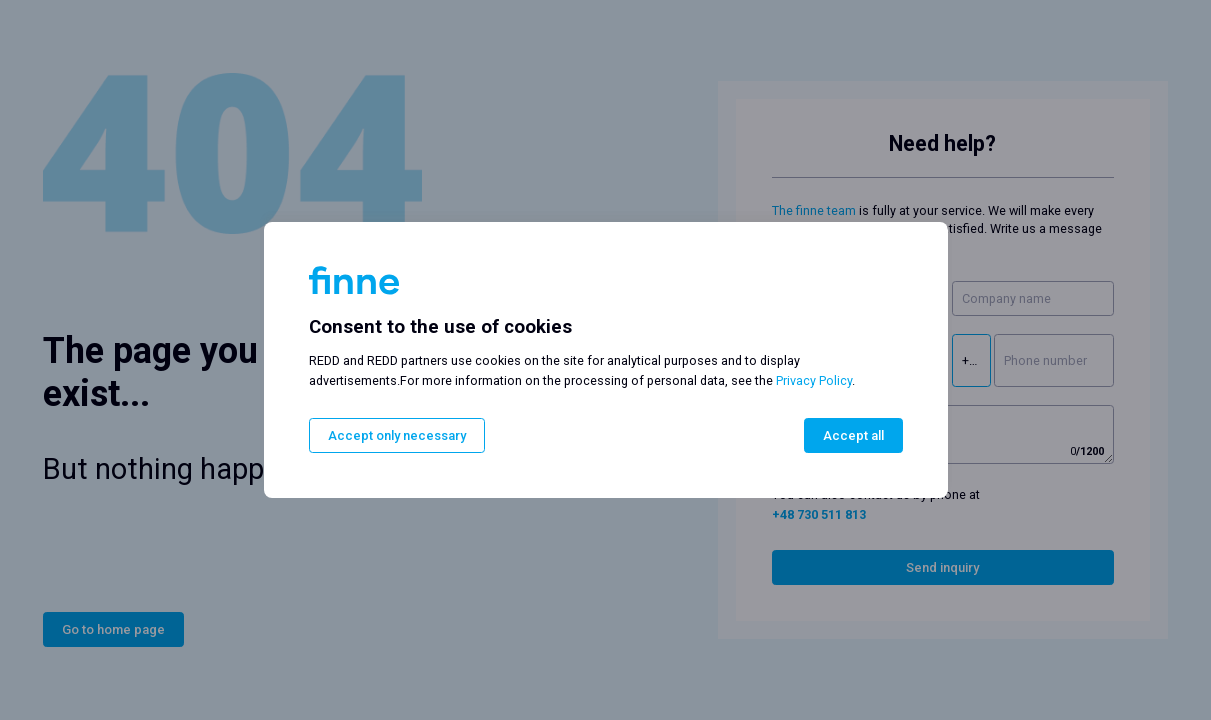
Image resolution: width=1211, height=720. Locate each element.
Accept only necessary (397, 435)
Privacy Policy (814, 380)
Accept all (853, 435)
